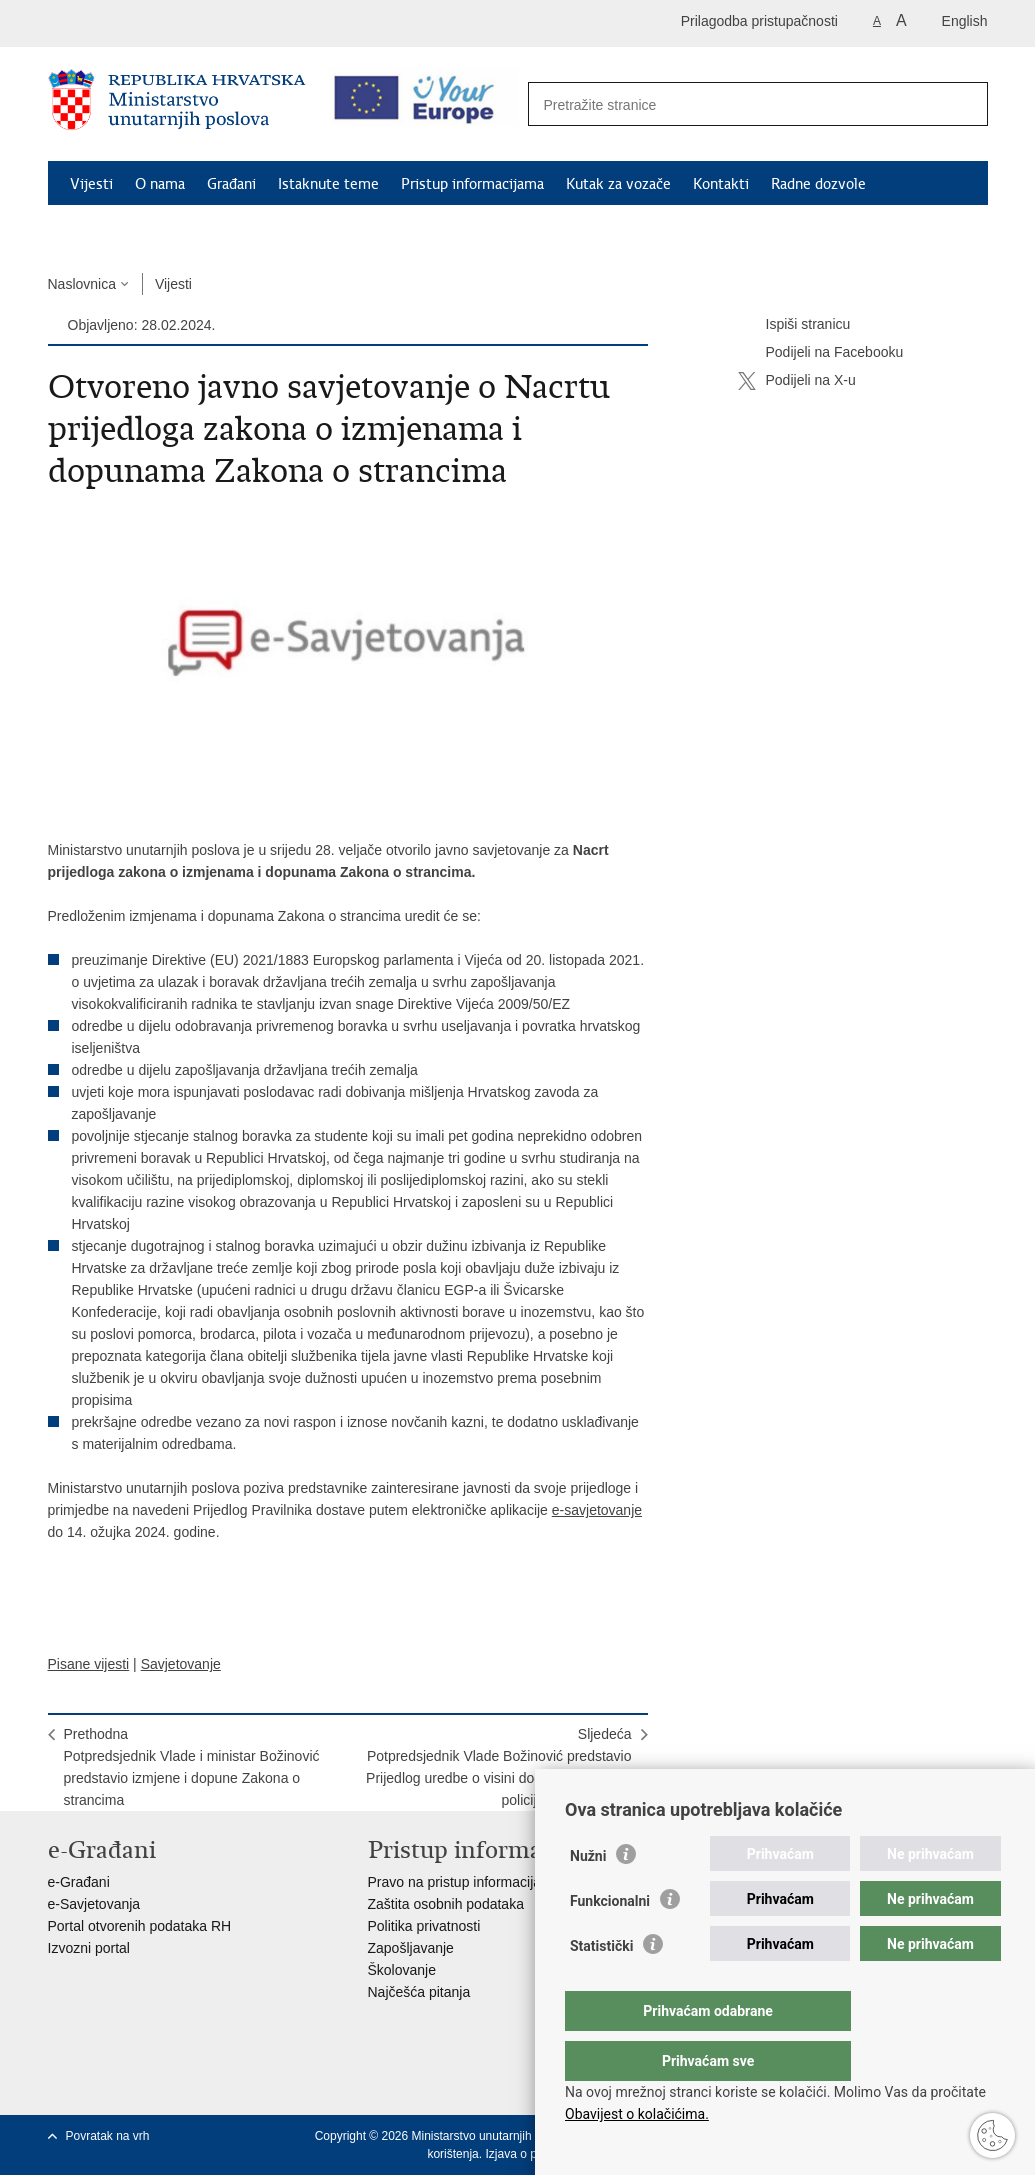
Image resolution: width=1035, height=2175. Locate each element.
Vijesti (91, 184)
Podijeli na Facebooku (821, 353)
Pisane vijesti (89, 1664)
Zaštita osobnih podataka (446, 1904)
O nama (160, 184)
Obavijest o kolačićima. (637, 2114)
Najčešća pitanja (419, 1992)
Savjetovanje (181, 1664)
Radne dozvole (818, 184)
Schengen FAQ (118, 230)
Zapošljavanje (411, 1948)
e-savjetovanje (597, 1510)
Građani (231, 184)
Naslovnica (82, 284)
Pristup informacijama (472, 184)
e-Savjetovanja (94, 1904)
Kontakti (721, 184)
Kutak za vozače (618, 184)
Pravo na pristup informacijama (464, 1882)
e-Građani (79, 1882)
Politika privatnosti (424, 1926)
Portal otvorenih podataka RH (140, 1926)
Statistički (601, 1986)
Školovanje (402, 1970)
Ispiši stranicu (794, 325)
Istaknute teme (328, 184)
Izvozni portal (89, 1948)
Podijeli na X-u (797, 381)
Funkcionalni (610, 1941)
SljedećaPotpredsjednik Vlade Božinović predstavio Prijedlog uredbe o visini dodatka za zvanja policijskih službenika (498, 1767)
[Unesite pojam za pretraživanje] (736, 104)
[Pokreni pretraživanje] (962, 105)
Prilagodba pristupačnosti (759, 21)
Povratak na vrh (108, 2136)
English (965, 21)
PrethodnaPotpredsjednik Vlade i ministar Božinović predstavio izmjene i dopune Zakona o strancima (192, 1767)
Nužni (588, 1896)
